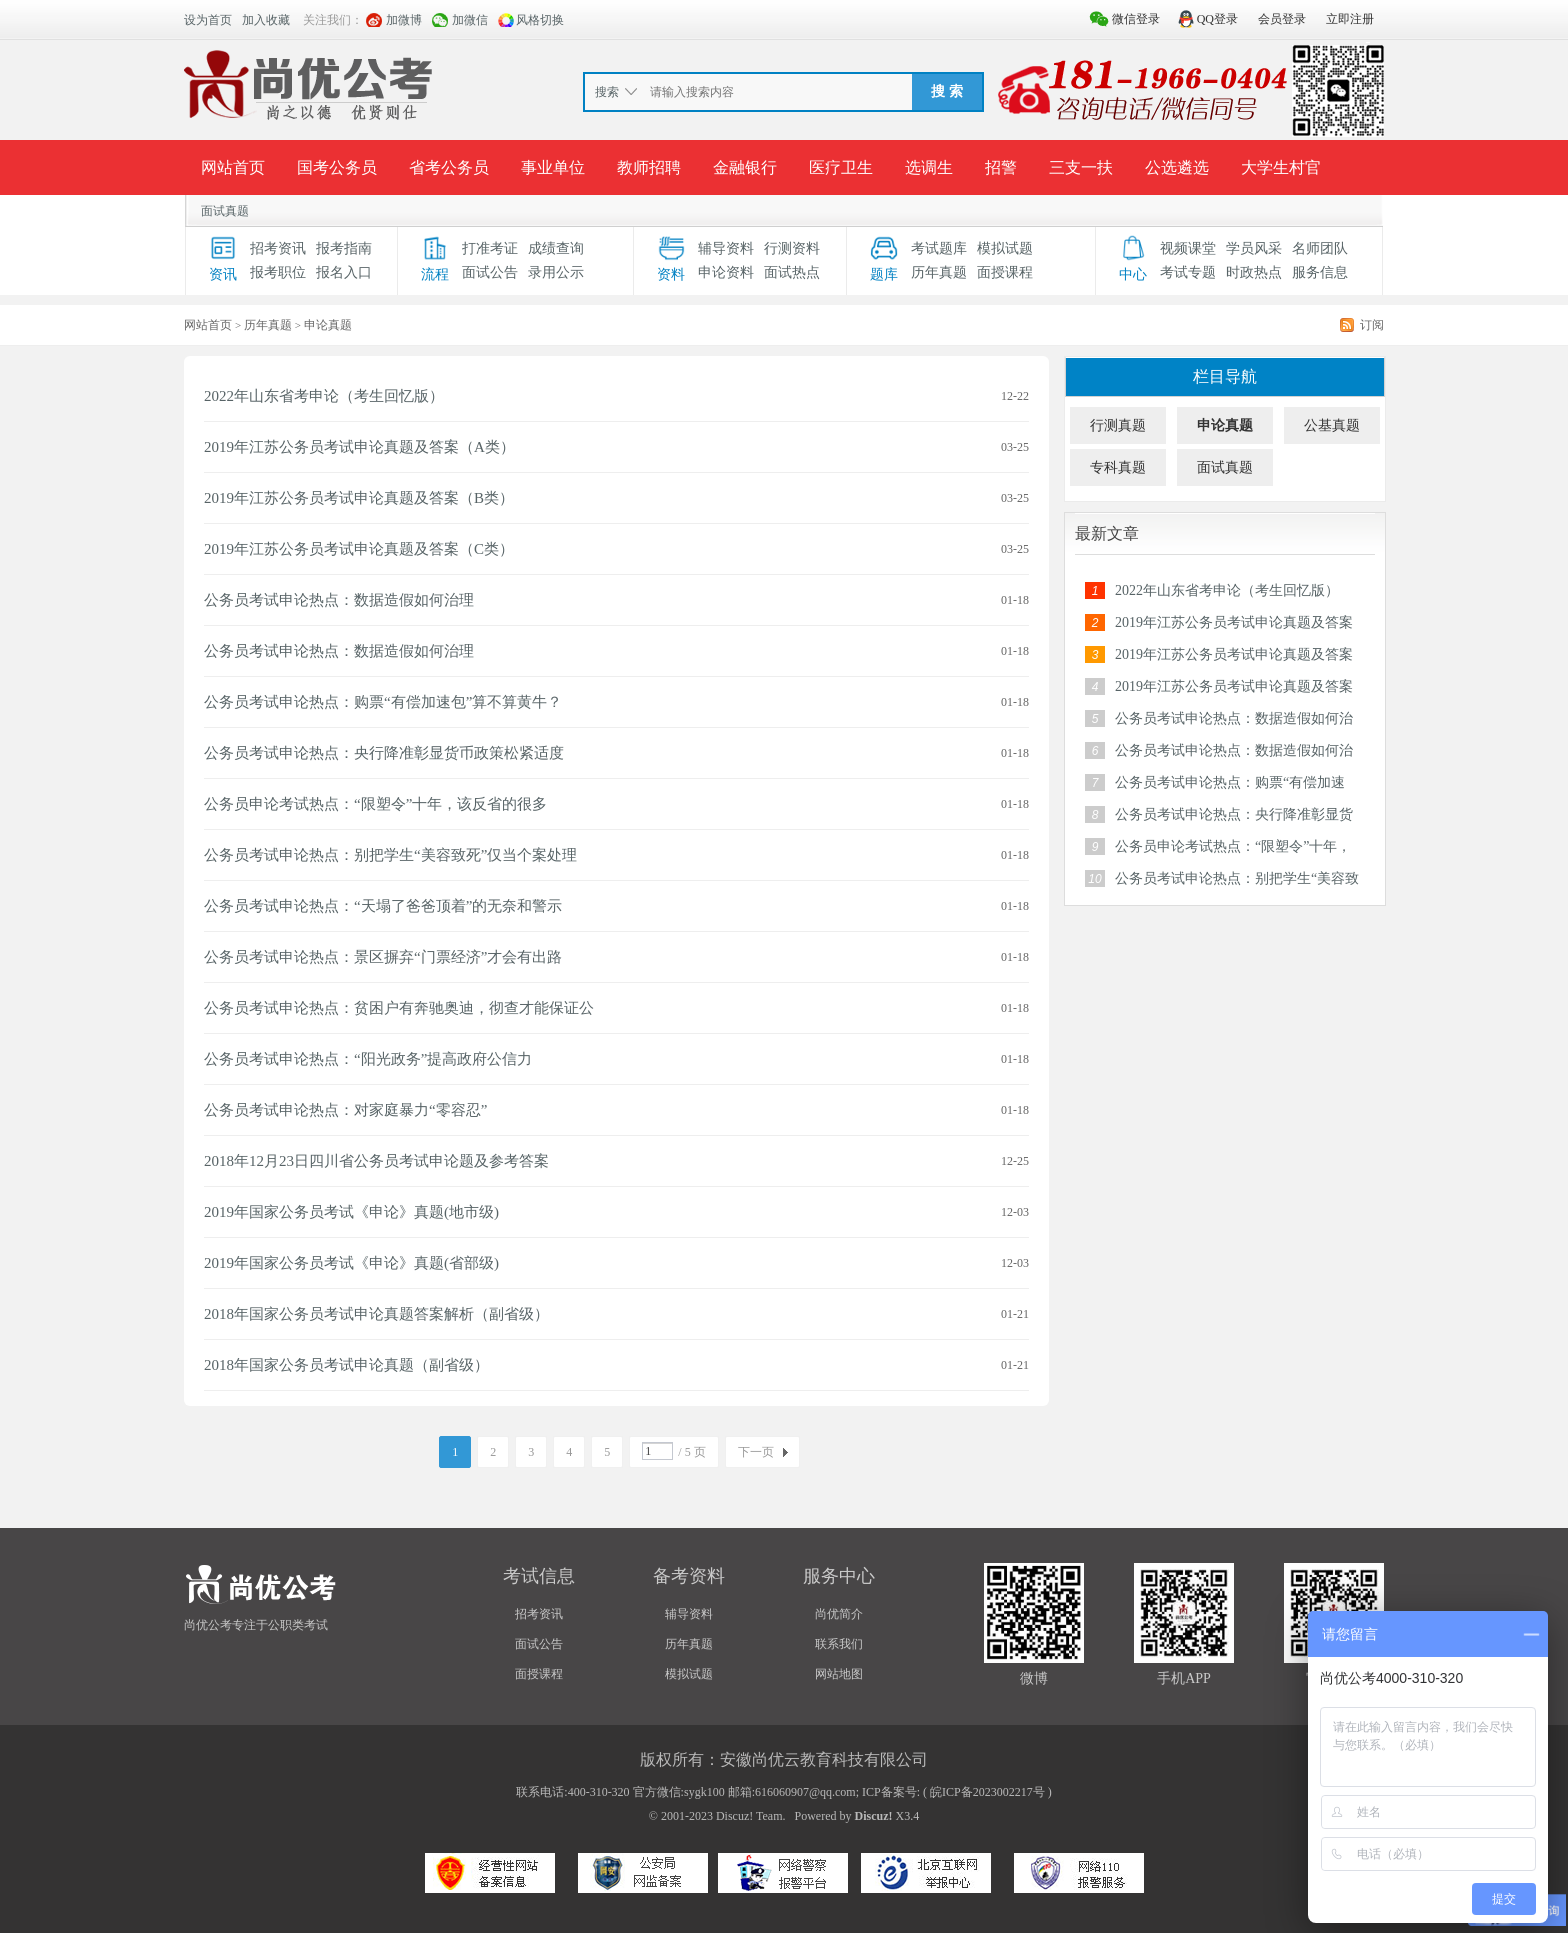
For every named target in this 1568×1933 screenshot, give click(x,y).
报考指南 (344, 248)
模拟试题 (1005, 248)
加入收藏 (266, 20)
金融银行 (745, 167)
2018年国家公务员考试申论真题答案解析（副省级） (376, 1314)
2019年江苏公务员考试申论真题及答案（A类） (359, 447)
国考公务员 (337, 167)
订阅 (1372, 325)
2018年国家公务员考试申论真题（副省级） (346, 1365)
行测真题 (1118, 425)
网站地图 (839, 1674)
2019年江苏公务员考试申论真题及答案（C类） (359, 549)
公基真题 (1332, 425)
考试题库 (939, 248)
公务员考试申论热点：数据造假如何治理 (339, 600)
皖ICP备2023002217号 (987, 1792)
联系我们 (839, 1644)
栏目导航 (1225, 376)
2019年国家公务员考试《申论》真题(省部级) (351, 1263)
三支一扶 (1081, 167)
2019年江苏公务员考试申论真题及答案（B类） (359, 498)
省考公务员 (449, 167)
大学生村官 (1281, 167)
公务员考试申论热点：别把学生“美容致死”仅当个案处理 (390, 855)
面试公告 (490, 272)
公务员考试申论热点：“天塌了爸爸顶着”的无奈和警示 (383, 906)
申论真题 (1225, 425)
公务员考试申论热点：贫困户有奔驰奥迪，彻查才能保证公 (399, 1008)
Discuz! (874, 1816)
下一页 (756, 1452)
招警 (1001, 167)
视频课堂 (1188, 248)
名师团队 (1320, 248)
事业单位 (553, 167)
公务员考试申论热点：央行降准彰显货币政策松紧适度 (384, 753)
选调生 (929, 167)
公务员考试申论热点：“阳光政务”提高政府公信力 (368, 1059)
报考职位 (278, 272)
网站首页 (233, 167)
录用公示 (556, 272)
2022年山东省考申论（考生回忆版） (324, 396)
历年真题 (939, 272)
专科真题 (1118, 467)
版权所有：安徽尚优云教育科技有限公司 (784, 1759)
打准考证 (490, 248)
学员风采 (1254, 248)
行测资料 (792, 248)
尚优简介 (839, 1614)
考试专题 (1188, 272)
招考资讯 (278, 248)
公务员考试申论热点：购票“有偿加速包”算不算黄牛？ (383, 702)
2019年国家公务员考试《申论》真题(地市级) (351, 1212)
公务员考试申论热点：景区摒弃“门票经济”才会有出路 (383, 957)
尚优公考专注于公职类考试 (256, 1625)
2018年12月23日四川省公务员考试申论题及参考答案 (376, 1161)
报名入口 (344, 272)
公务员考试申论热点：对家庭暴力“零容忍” (345, 1110)
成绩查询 (556, 248)
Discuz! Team (749, 1816)
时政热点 (1254, 272)
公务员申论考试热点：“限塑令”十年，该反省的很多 (375, 804)
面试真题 (225, 211)
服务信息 (1320, 272)
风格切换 (540, 20)
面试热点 (792, 272)
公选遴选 (1177, 167)
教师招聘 (649, 167)
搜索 (607, 92)
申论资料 (726, 272)
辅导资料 (726, 248)
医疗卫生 (841, 167)
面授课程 (1005, 272)
